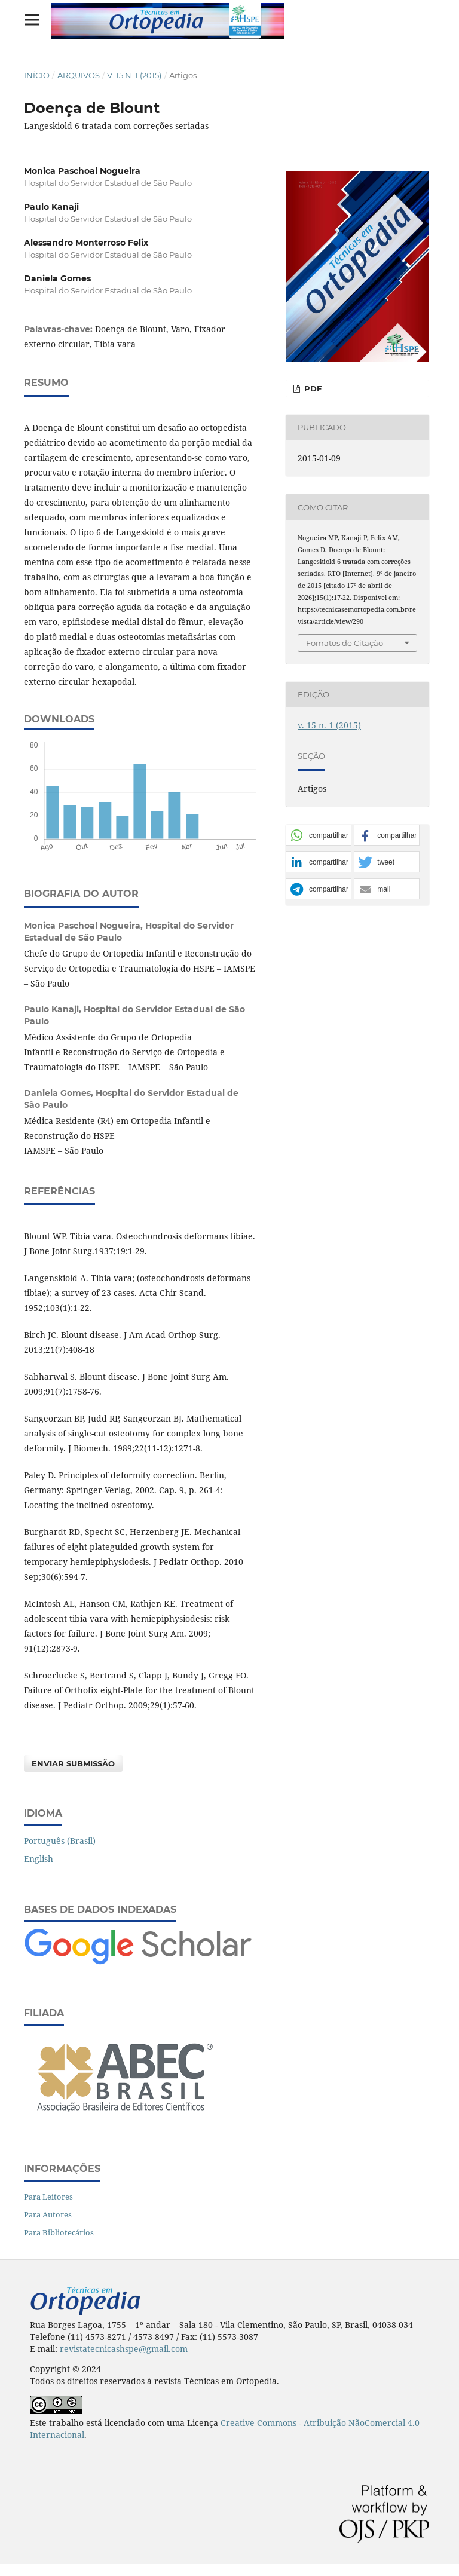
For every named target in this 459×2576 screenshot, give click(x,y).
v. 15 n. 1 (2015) (134, 75)
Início (37, 75)
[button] (318, 835)
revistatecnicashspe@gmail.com (124, 2348)
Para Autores (48, 2214)
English (38, 1858)
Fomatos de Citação (344, 643)
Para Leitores (48, 2196)
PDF (312, 388)
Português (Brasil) (60, 1840)
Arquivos (78, 75)
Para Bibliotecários (59, 2232)
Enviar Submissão (73, 1763)
